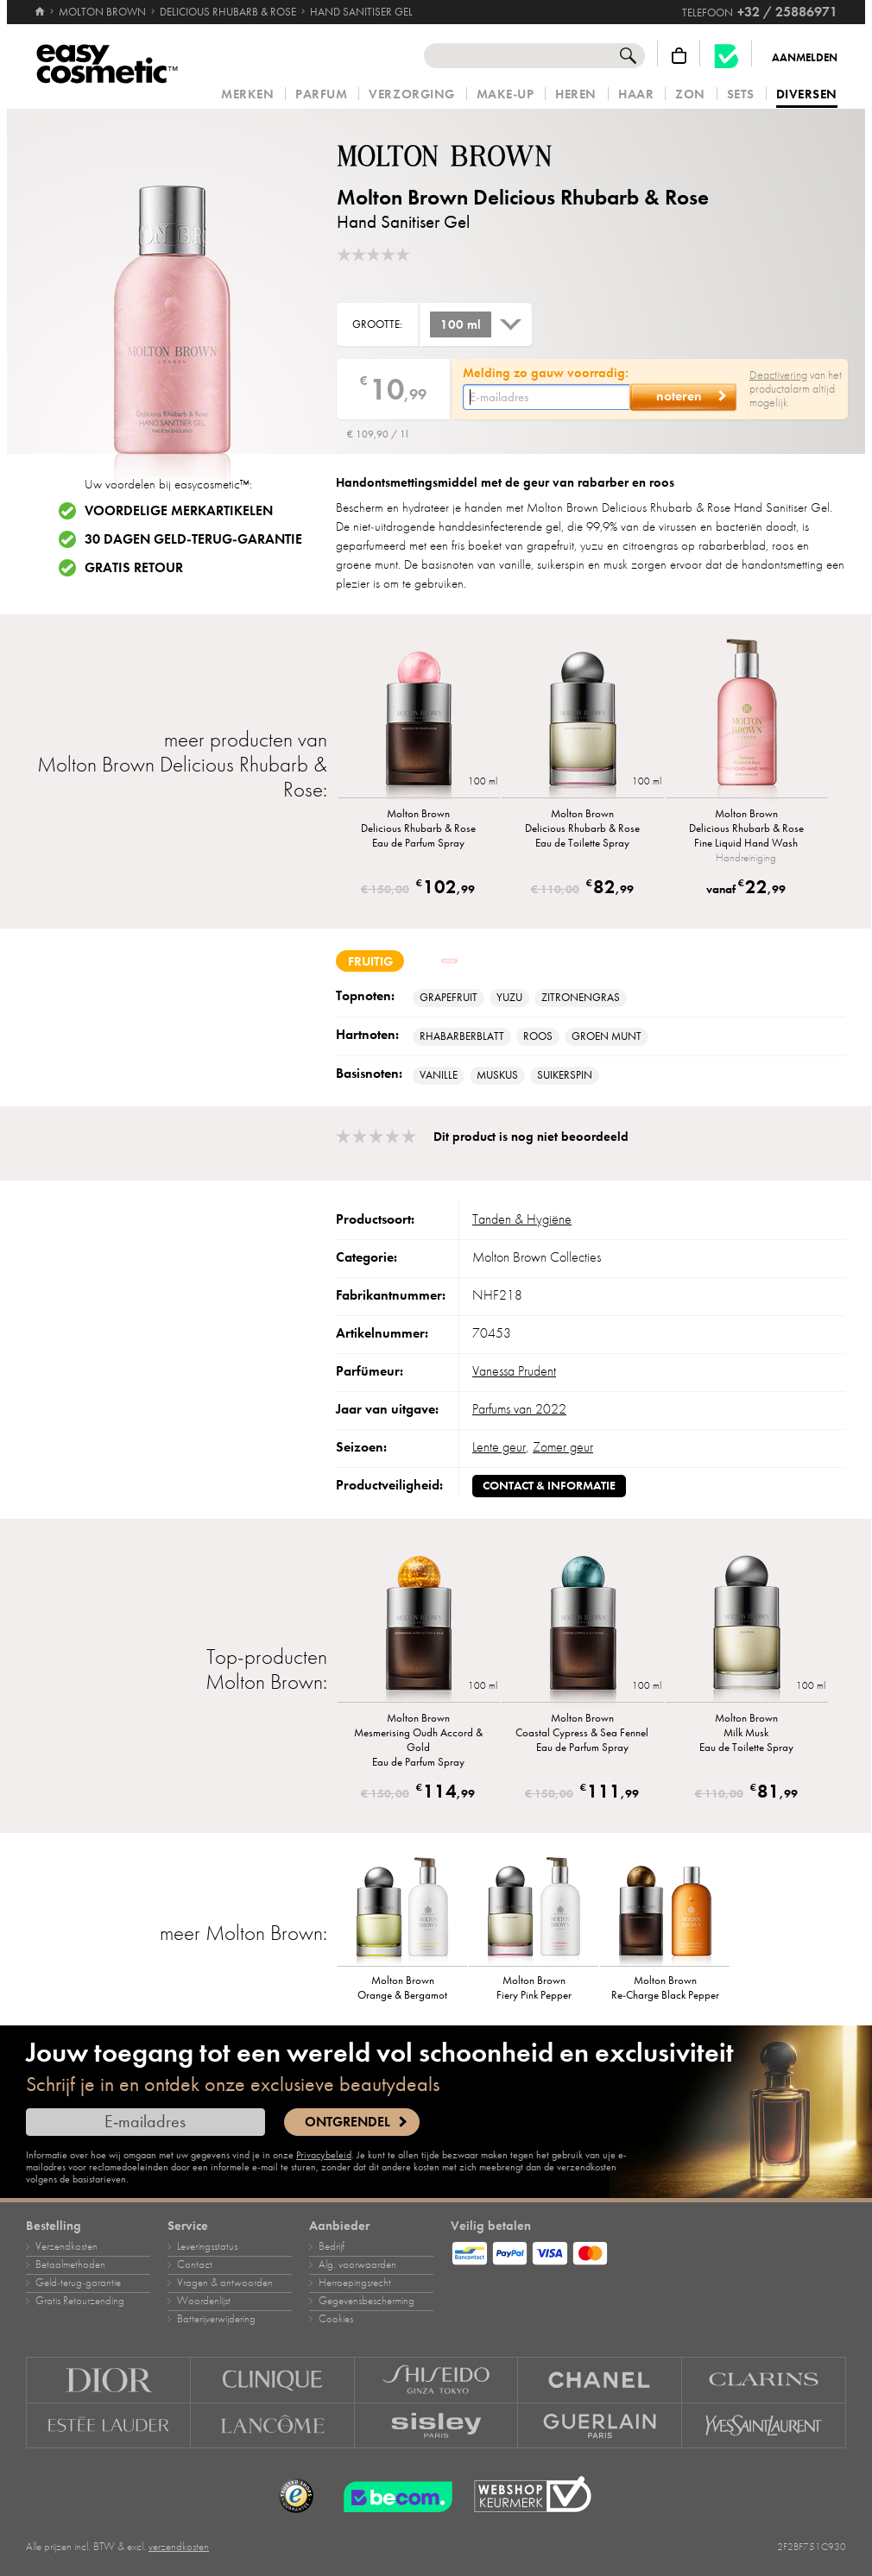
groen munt (606, 1036)
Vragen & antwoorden (225, 2282)
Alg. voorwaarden (357, 2264)
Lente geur (499, 1447)
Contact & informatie (549, 1485)
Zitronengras (580, 998)
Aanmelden (804, 58)
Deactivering (778, 375)
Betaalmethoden (70, 2264)
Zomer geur (563, 1447)
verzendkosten (178, 2547)
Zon (690, 94)
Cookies (336, 2319)
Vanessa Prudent (514, 1371)
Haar (636, 94)
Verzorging (411, 94)
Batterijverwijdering (216, 2319)
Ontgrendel (347, 2122)
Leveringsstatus (207, 2246)
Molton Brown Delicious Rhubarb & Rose (523, 197)
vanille (439, 1075)
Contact (194, 2264)
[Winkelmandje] (679, 55)
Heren (576, 94)
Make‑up (505, 94)
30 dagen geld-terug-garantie (193, 539)
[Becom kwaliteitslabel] (726, 55)
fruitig (370, 961)
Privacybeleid (323, 2155)
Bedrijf (331, 2246)
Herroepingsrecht (355, 2282)
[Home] (40, 4)
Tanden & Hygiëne (522, 1219)
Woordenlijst (204, 2301)
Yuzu (509, 998)
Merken (247, 94)
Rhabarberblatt (462, 1036)
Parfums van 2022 (519, 1409)
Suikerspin (564, 1075)
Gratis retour (134, 567)
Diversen (806, 95)
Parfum (321, 94)
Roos (538, 1036)
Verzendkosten (66, 2246)
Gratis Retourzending (79, 2301)
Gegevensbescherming (366, 2301)
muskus (497, 1075)
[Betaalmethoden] (648, 2250)
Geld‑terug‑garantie (78, 2282)
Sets (741, 94)
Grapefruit (448, 998)
